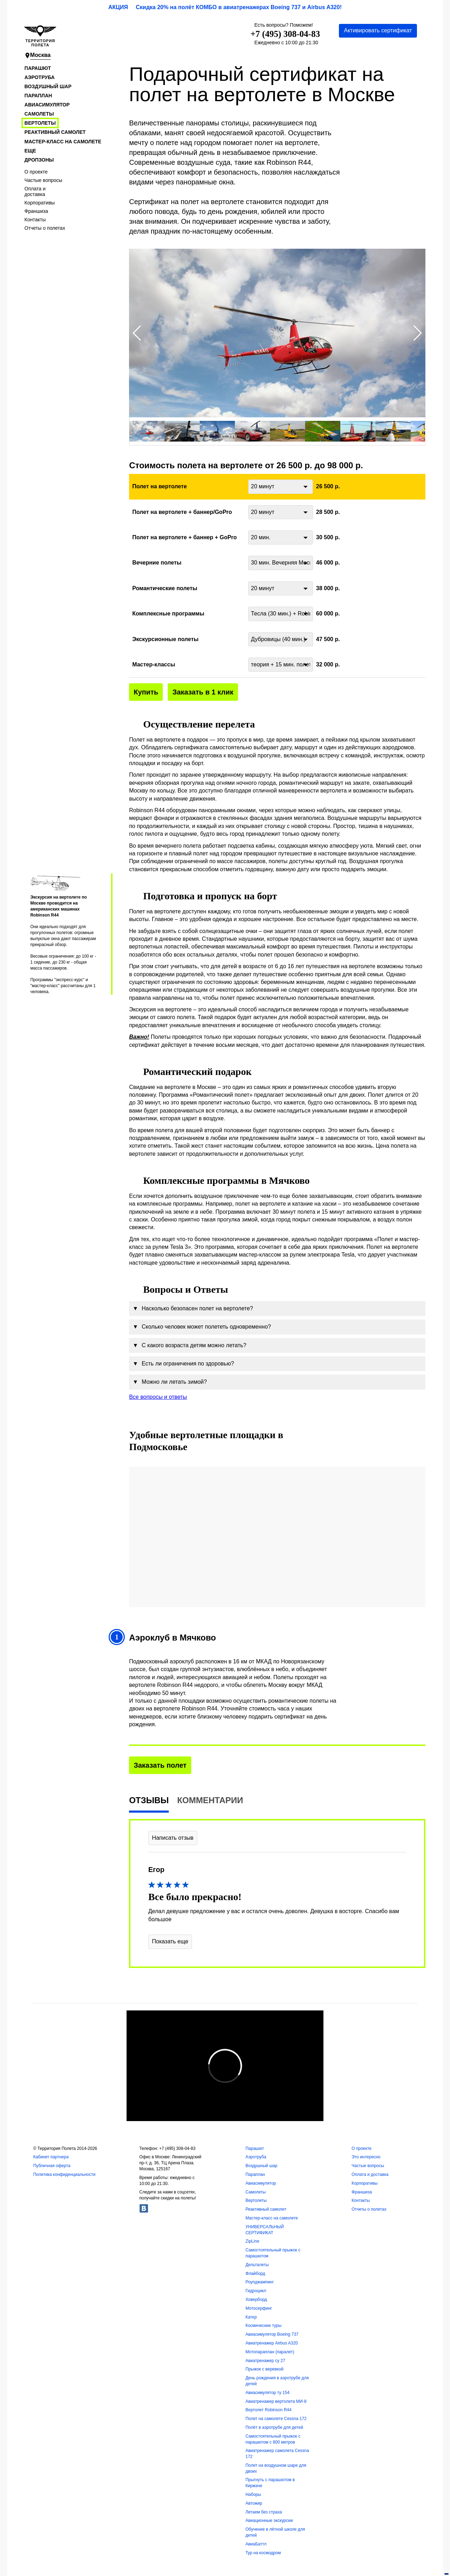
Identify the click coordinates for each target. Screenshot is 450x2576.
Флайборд (255, 2273)
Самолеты (39, 114)
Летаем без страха (263, 2512)
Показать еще (170, 1941)
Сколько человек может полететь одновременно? (202, 1327)
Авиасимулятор (47, 104)
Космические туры (263, 2325)
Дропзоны (39, 160)
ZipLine (252, 2241)
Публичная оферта (51, 2165)
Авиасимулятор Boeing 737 (271, 2334)
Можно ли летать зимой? (170, 1382)
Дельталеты (257, 2264)
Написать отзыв (172, 1838)
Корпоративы (40, 203)
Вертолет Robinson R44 (268, 2409)
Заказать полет (160, 1765)
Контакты (35, 219)
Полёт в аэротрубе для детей (274, 2427)
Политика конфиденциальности (64, 2174)
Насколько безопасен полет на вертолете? (193, 1308)
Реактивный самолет (55, 132)
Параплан (38, 95)
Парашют (38, 68)
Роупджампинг (259, 2282)
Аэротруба (40, 77)
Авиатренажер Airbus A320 (271, 2343)
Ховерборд (256, 2299)
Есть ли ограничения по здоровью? (183, 1364)
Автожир (253, 2503)
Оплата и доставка (35, 191)
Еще (30, 151)
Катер (251, 2317)
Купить (146, 692)
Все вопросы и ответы (158, 1397)
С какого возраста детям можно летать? (189, 1345)
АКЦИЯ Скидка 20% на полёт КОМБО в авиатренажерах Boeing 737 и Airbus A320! (225, 7)
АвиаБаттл (255, 2544)
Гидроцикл (255, 2290)
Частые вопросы (44, 180)
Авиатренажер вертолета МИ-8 (275, 2401)
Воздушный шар (48, 86)
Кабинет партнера (51, 2156)
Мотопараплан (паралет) (269, 2351)
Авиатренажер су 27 (265, 2360)
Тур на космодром (263, 2552)
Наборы (253, 2494)
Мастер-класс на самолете (63, 141)
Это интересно (366, 2156)
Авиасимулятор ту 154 (267, 2392)
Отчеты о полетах (45, 228)
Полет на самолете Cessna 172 (276, 2418)
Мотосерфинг (258, 2308)
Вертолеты (40, 123)
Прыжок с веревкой (264, 2369)
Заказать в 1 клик (202, 692)
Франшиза (36, 211)
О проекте (36, 172)
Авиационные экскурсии (269, 2520)
